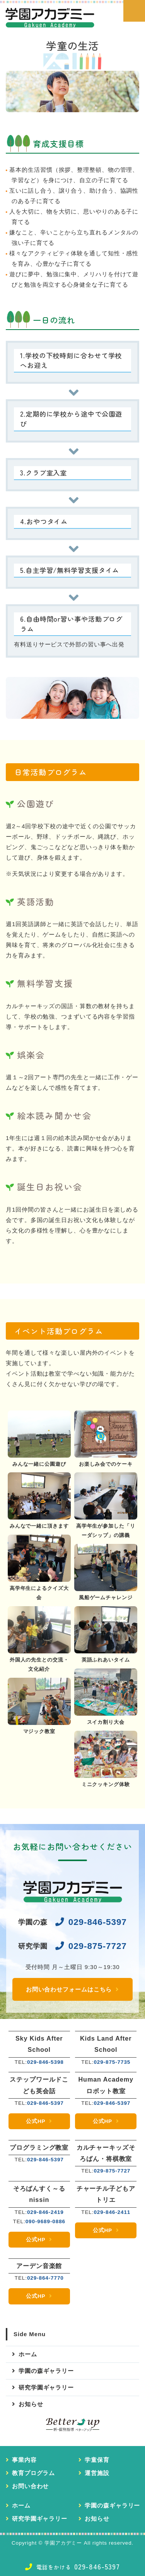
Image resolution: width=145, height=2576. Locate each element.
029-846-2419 (45, 2212)
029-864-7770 (45, 2278)
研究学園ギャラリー (46, 2387)
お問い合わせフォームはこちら (69, 1989)
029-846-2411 (112, 2212)
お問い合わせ (30, 2486)
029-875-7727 (97, 1946)
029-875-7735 (112, 2062)
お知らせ (31, 2404)
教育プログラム (33, 2473)
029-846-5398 (45, 2062)
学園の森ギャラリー (46, 2370)
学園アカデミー (63, 2543)
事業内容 (24, 2460)
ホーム (28, 2354)
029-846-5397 (97, 1922)
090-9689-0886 (45, 2221)
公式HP (35, 2121)
